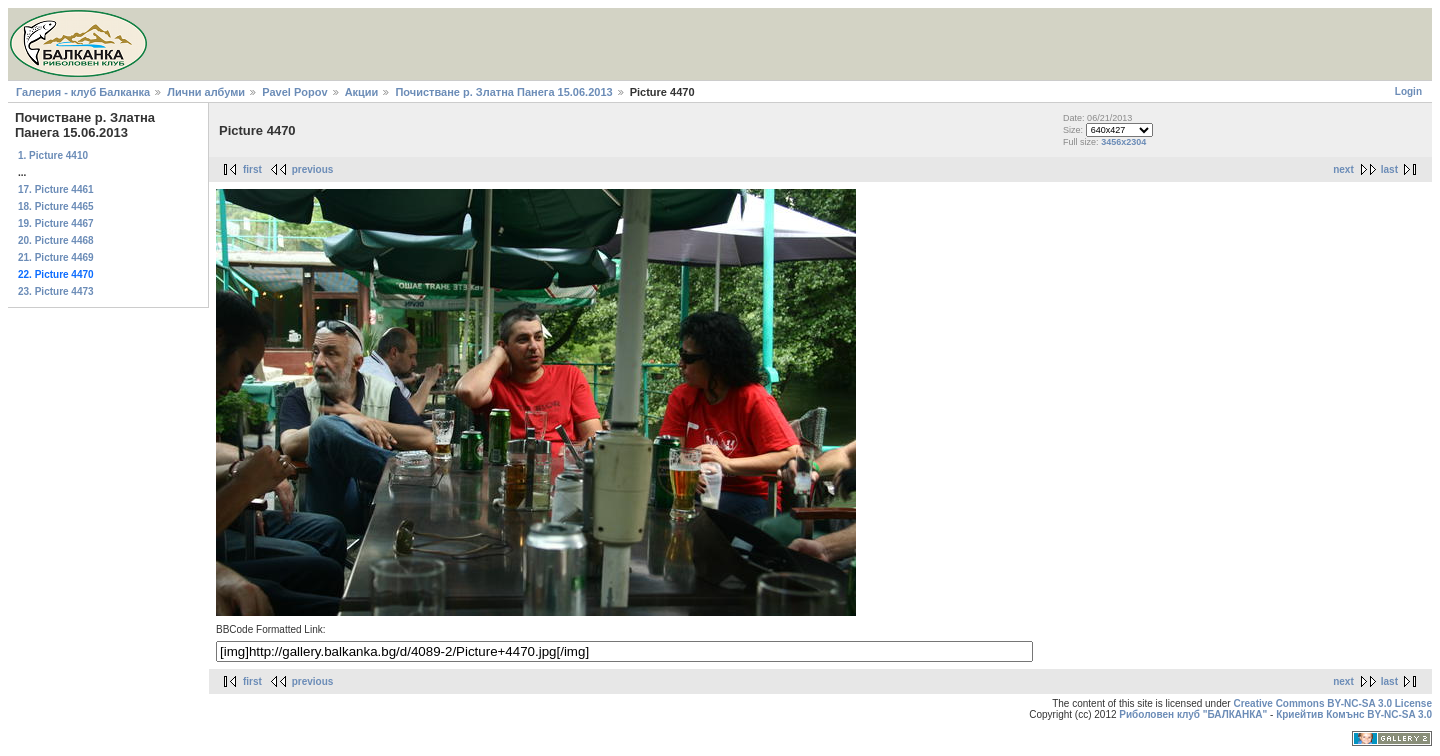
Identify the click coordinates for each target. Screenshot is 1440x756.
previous (313, 169)
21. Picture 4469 (56, 257)
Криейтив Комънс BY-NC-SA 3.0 (1354, 714)
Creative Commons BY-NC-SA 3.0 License (1332, 703)
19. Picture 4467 (56, 223)
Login (1408, 91)
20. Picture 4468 (56, 240)
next (1343, 169)
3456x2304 (1123, 142)
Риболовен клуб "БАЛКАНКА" (1193, 714)
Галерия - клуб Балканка (83, 92)
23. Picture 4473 (56, 291)
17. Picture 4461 (56, 189)
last (1389, 169)
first (252, 169)
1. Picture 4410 (53, 155)
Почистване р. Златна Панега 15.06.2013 (503, 92)
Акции (362, 92)
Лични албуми (206, 92)
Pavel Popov (294, 92)
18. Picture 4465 (56, 206)
